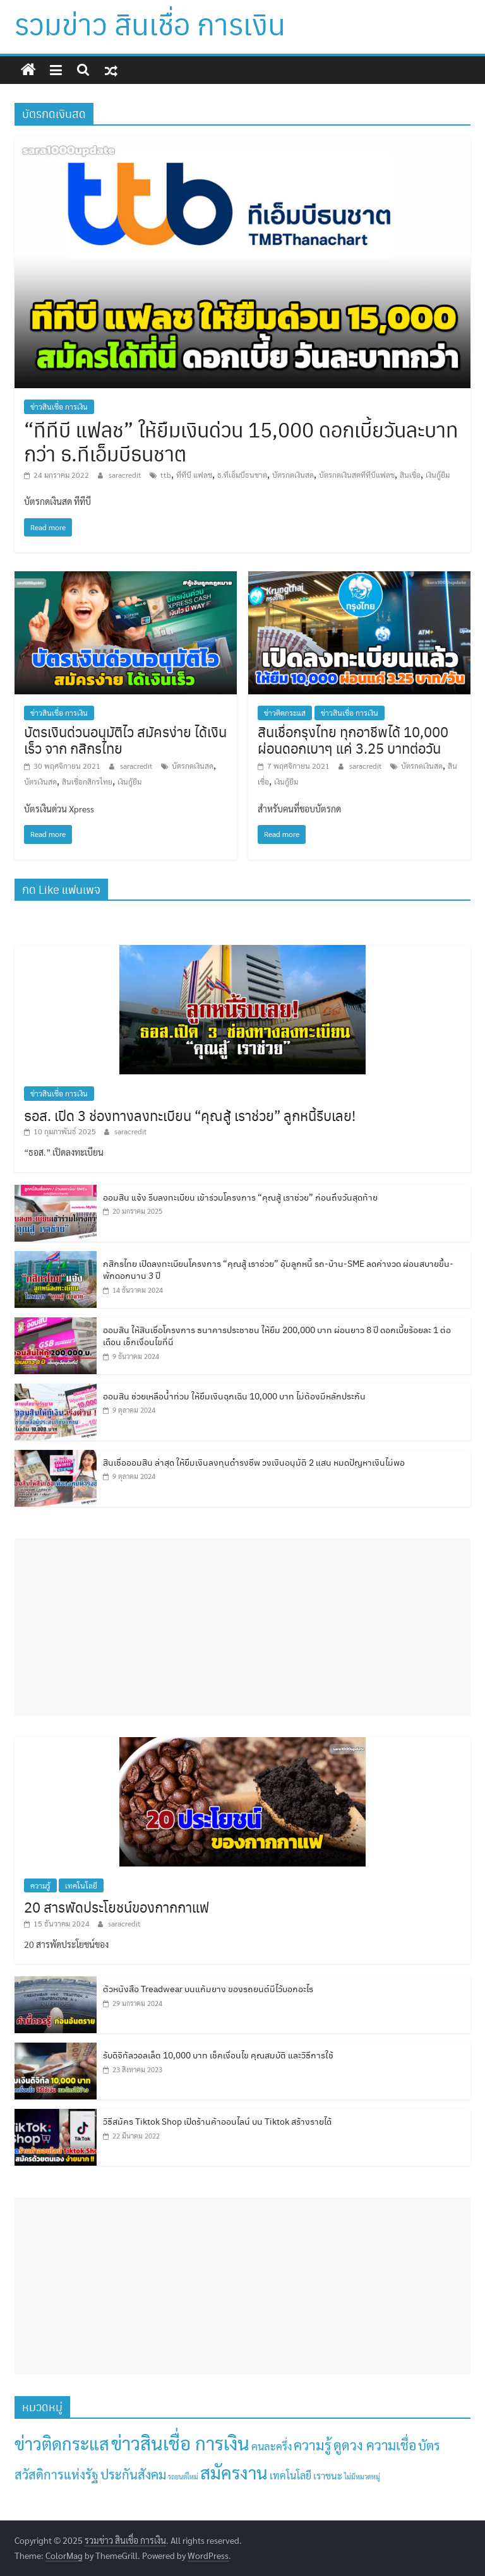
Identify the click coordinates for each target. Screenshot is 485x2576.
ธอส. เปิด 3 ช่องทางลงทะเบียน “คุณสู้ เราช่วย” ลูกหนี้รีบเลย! (190, 1115)
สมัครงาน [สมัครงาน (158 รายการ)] (234, 2471)
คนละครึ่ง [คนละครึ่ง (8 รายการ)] (271, 2446)
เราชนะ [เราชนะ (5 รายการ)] (327, 2475)
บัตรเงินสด (40, 781)
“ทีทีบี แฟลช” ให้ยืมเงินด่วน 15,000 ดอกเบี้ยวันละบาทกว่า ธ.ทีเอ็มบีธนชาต (241, 441)
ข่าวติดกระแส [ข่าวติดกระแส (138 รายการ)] (62, 2443)
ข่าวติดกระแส (285, 713)
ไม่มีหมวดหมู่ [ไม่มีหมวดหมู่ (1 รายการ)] (362, 2476)
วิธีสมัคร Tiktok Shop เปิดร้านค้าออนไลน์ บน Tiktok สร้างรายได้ (217, 2121)
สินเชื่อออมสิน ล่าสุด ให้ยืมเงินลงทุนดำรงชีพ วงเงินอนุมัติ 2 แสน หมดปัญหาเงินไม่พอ (254, 1462)
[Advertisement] (242, 1626)
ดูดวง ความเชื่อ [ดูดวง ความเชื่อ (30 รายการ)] (374, 2445)
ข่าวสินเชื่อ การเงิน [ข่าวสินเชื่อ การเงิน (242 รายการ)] (180, 2443)
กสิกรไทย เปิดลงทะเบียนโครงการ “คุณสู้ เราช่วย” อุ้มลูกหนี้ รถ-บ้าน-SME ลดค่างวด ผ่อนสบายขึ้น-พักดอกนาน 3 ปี (278, 1269)
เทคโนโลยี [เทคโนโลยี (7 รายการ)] (290, 2475)
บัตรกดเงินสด (293, 475)
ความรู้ (40, 1885)
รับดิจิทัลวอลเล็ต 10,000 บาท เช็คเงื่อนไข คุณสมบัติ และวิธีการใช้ (218, 2054)
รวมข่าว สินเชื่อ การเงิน (150, 23)
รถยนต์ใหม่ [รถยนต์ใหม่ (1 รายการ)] (183, 2476)
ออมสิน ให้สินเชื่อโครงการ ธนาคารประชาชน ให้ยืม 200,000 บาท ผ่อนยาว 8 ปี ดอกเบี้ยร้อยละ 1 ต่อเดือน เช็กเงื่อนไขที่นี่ (277, 1335)
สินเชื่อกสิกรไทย (87, 781)
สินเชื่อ (410, 475)
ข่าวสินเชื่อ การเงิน (59, 406)
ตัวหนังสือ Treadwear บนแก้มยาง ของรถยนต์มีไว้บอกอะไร (208, 1988)
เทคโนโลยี (81, 1885)
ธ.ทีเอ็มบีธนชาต (242, 475)
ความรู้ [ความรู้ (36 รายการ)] (313, 2445)
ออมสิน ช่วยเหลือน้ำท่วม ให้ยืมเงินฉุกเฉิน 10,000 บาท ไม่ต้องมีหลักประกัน (234, 1395)
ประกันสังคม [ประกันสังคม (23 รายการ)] (133, 2474)
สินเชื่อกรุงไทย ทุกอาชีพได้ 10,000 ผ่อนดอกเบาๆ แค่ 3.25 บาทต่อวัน (353, 739)
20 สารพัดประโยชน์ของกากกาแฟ (116, 1906)
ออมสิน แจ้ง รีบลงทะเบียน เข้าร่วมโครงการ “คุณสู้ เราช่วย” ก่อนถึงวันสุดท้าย (240, 1196)
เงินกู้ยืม (438, 475)
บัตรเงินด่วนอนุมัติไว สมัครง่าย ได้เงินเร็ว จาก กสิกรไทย (125, 739)
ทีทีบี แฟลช (194, 475)
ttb (165, 475)
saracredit (126, 475)
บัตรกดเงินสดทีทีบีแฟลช (357, 475)
